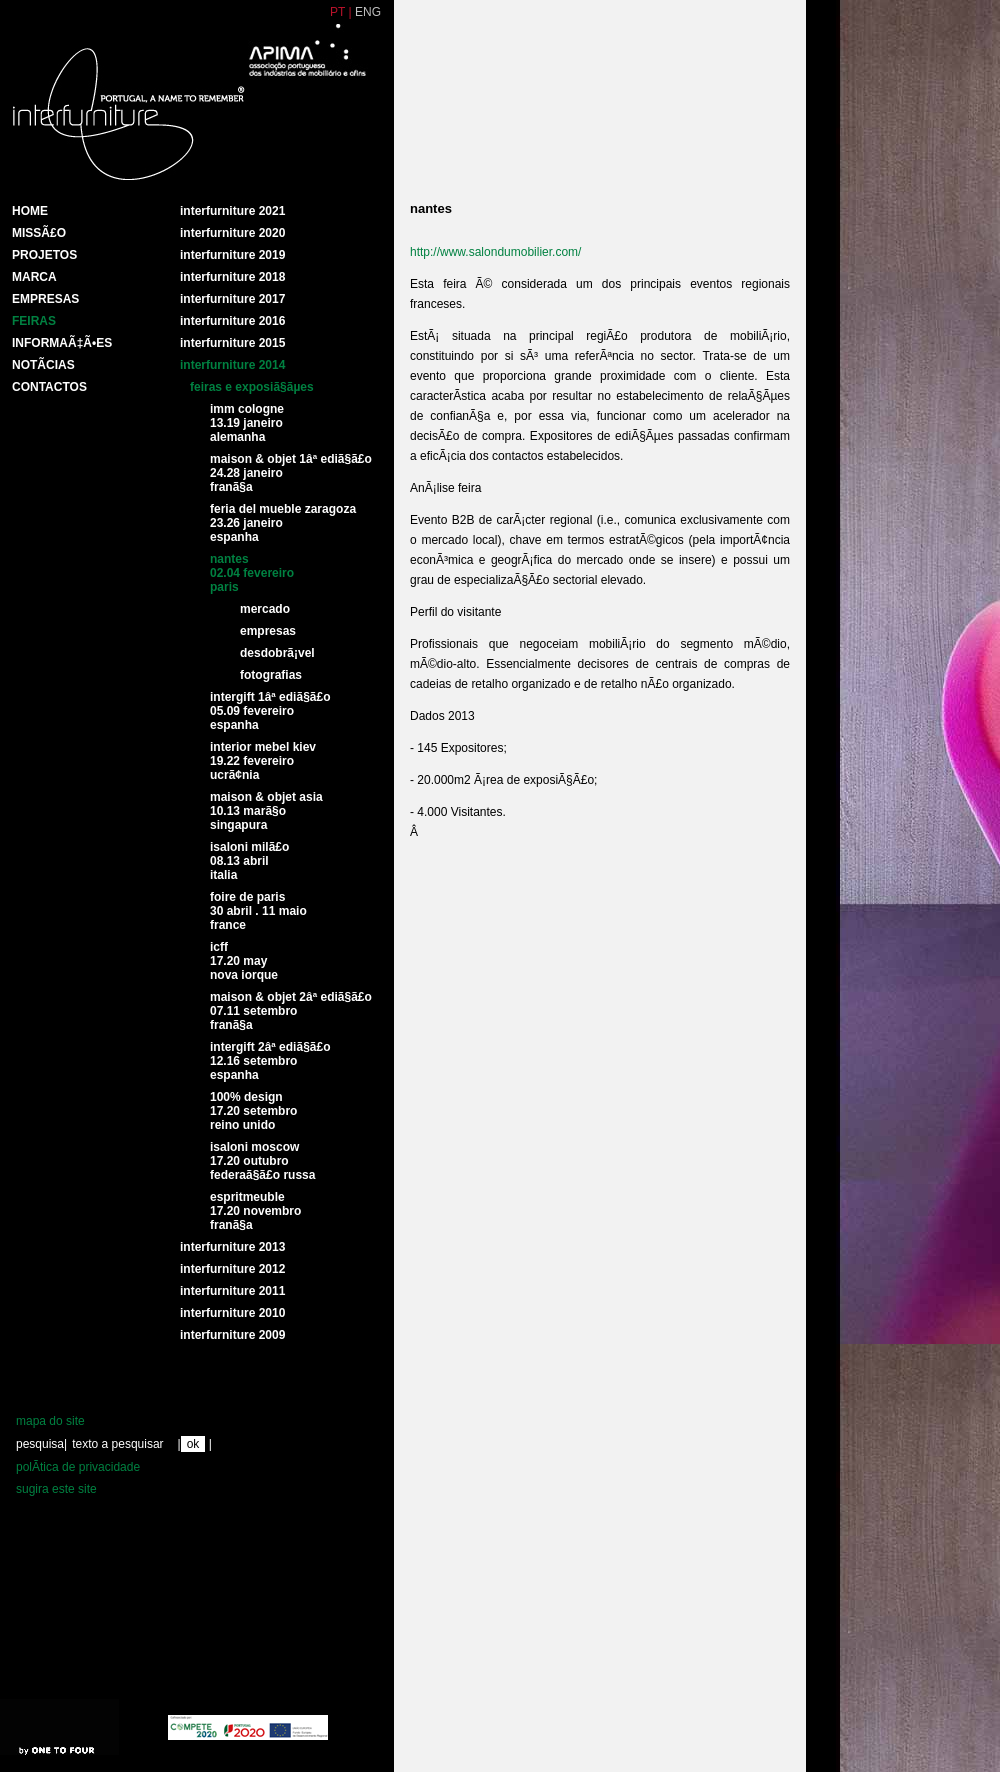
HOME (30, 211)
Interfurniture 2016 (232, 321)
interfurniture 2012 (232, 1269)
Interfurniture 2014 (232, 365)
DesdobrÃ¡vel (277, 653)
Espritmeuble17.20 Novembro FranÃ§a (255, 1211)
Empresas (45, 299)
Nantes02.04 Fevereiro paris (252, 573)
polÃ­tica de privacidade (78, 1467)
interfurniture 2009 (232, 1335)
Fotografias (271, 675)
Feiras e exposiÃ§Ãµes (252, 387)
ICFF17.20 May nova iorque (244, 961)
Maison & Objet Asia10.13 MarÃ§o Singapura (266, 811)
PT (337, 12)
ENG (368, 12)
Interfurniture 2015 (232, 343)
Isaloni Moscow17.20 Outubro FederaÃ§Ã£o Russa (262, 1161)
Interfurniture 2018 (232, 277)
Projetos (44, 255)
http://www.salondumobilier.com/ (495, 252)
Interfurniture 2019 (232, 255)
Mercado (265, 609)
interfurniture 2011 (232, 1291)
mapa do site (50, 1421)
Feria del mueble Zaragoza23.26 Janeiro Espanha (283, 523)
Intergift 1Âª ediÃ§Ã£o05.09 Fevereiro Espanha (270, 711)
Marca (34, 277)
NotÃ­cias (43, 365)
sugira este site (56, 1489)
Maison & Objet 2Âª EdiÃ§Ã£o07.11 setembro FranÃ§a (291, 1011)
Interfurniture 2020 (232, 233)
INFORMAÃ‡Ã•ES (62, 343)
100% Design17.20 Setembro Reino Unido (253, 1111)
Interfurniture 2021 (232, 211)
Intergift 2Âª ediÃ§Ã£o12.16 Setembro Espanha (270, 1061)
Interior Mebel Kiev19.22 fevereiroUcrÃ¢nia (263, 761)
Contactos (49, 387)
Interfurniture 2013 (232, 1247)
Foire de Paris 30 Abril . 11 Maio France (258, 911)
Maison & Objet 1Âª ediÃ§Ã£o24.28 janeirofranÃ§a (291, 473)
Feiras (34, 321)
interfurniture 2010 (232, 1313)
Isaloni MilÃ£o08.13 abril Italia (249, 861)
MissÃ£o (39, 233)
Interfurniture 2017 (232, 299)
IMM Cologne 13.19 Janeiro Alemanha (247, 423)
